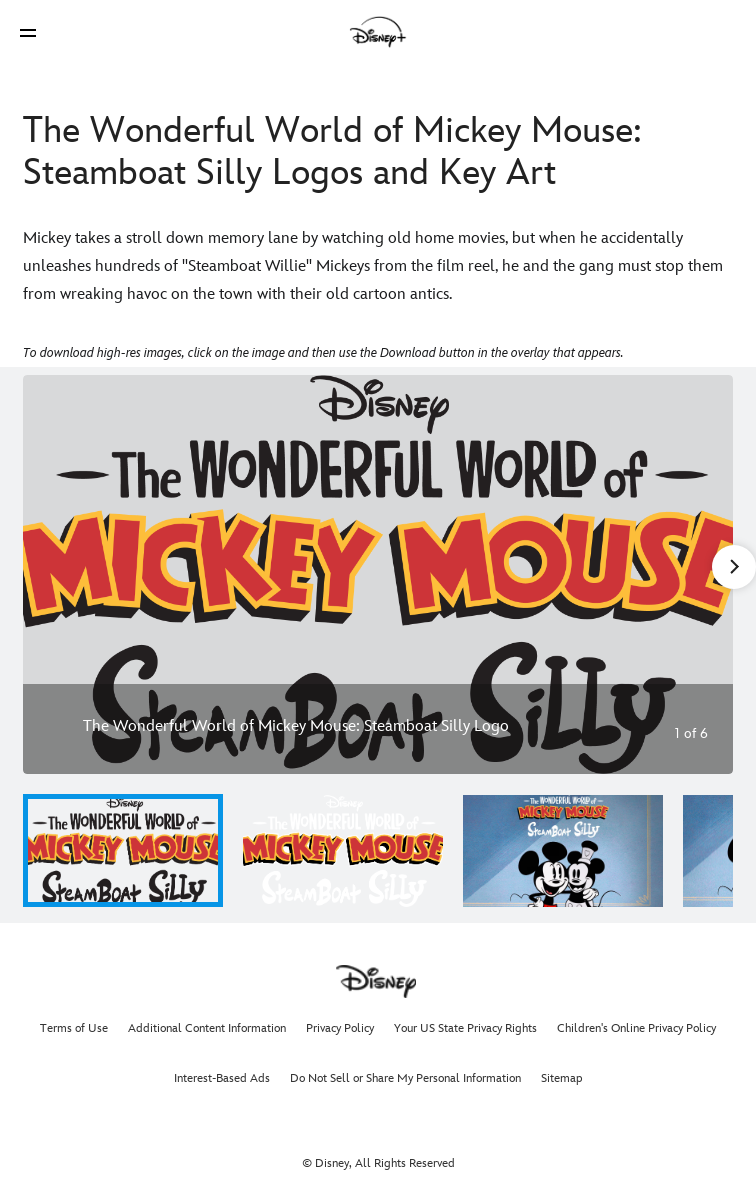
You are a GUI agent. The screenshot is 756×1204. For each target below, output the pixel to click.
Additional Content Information (207, 1028)
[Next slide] (702, 574)
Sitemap (562, 1078)
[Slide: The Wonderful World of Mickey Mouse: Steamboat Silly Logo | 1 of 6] (378, 574)
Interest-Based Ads (222, 1078)
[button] (28, 32)
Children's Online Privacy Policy (636, 1028)
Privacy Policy (340, 1028)
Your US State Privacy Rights (465, 1028)
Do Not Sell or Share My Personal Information (405, 1078)
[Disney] (378, 32)
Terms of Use (74, 1028)
